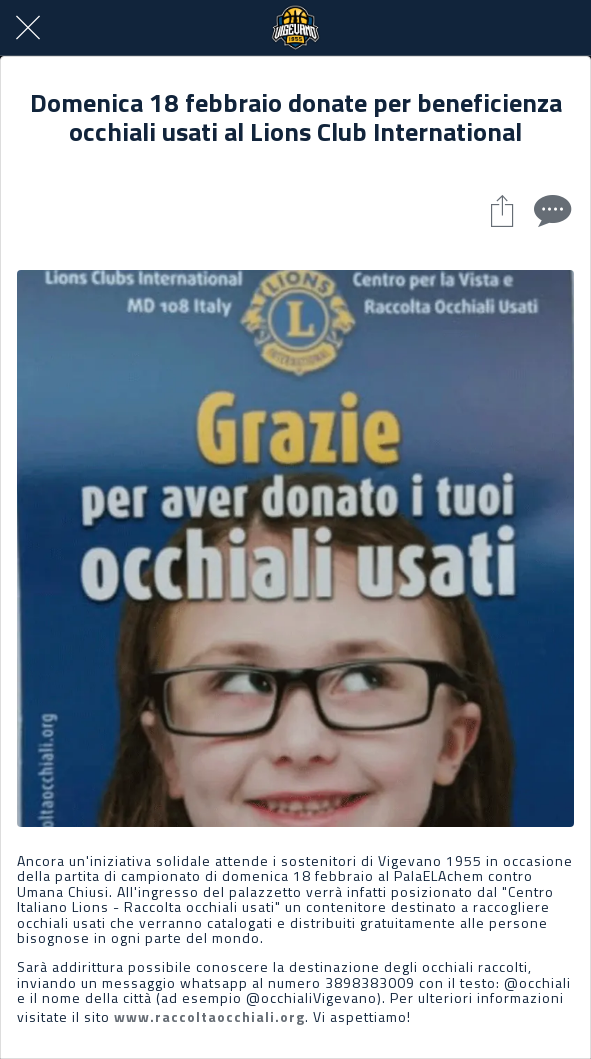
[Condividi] (502, 210)
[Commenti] (550, 210)
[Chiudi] (28, 28)
